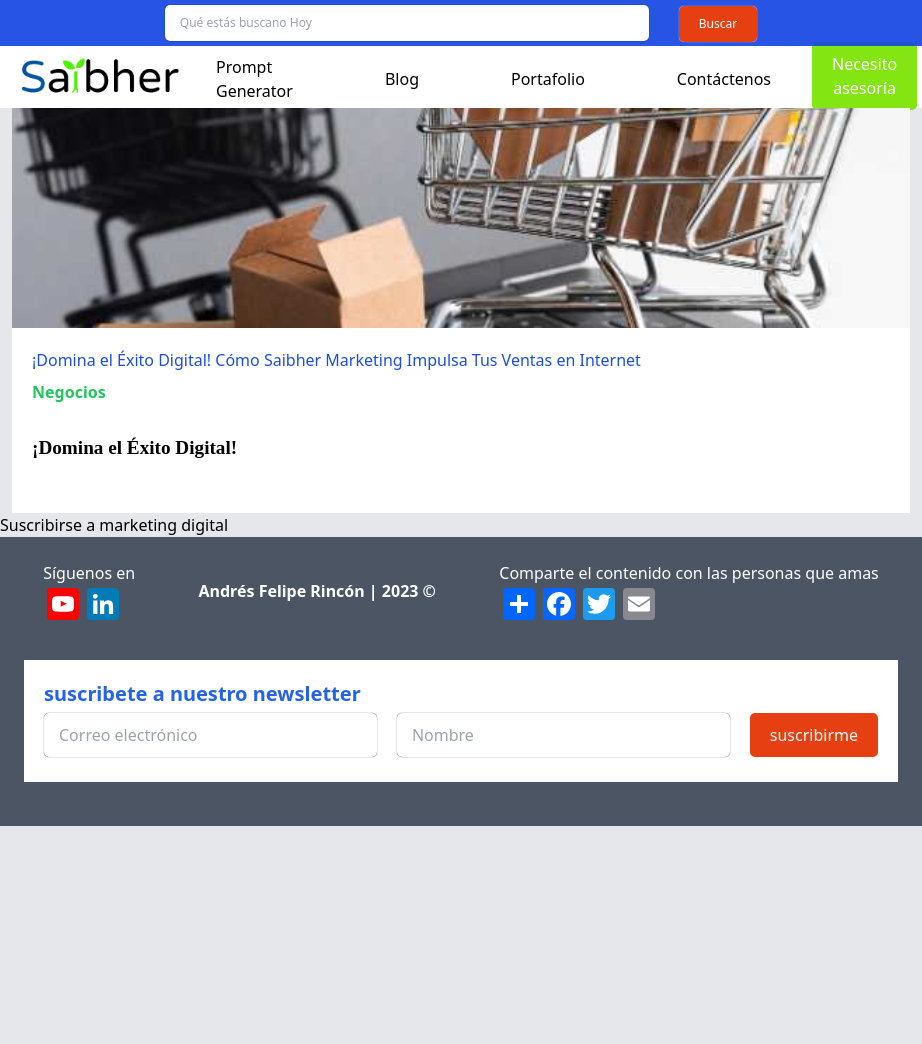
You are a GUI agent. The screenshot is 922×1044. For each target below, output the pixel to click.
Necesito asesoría (864, 76)
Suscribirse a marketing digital (114, 525)
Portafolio (548, 79)
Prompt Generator (254, 79)
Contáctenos (724, 79)
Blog (402, 79)
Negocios (69, 392)
